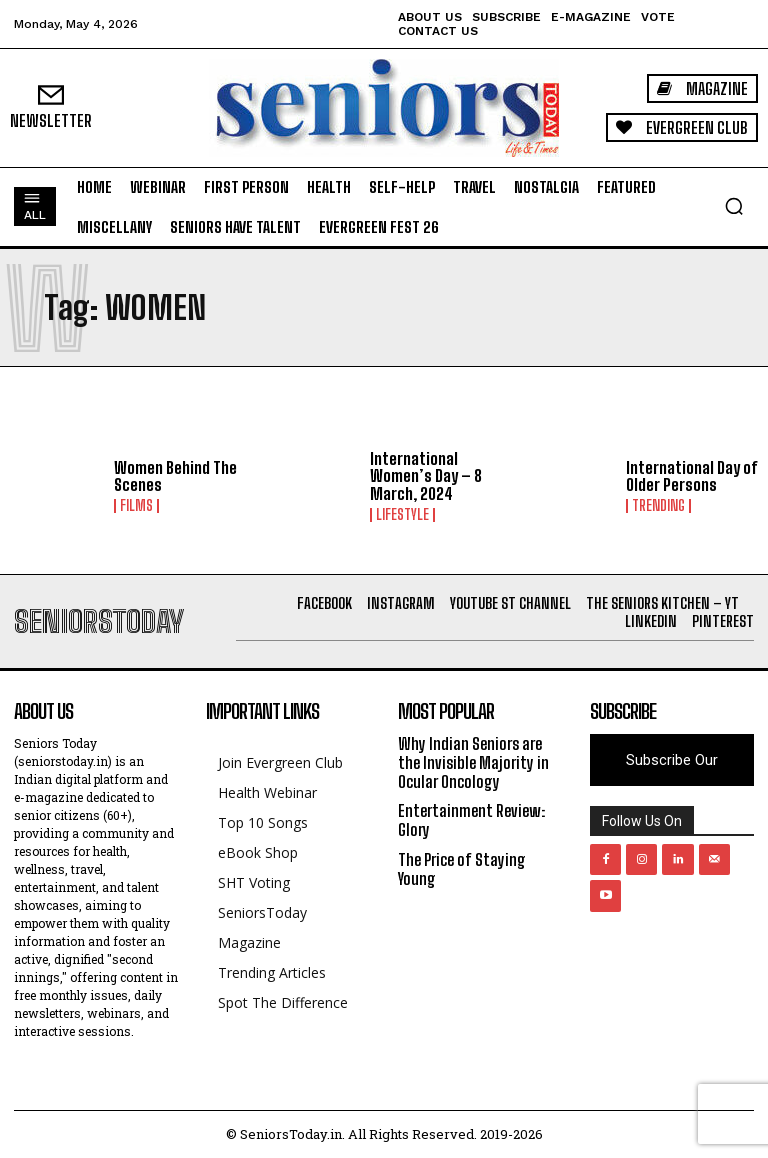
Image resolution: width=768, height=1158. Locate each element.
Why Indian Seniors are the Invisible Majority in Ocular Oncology (473, 762)
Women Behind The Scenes (175, 476)
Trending (658, 506)
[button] (734, 206)
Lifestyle (402, 515)
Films (136, 506)
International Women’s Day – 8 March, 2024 (426, 476)
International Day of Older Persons (691, 476)
